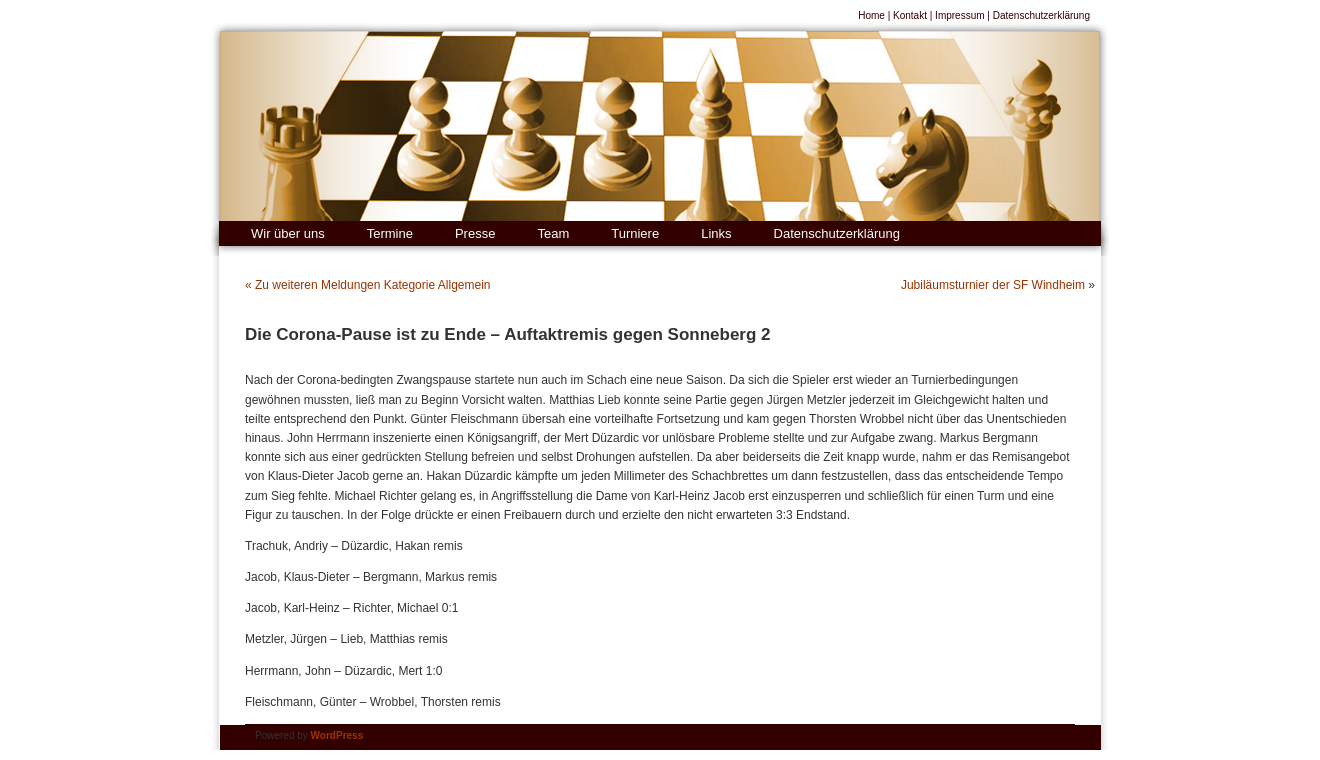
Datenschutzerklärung (1041, 15)
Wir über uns (288, 233)
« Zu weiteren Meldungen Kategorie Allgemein (367, 285)
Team (553, 233)
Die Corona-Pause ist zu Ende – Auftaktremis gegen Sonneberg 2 (508, 334)
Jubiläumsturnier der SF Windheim (993, 285)
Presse (475, 233)
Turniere (635, 233)
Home (871, 15)
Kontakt (910, 15)
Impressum (959, 15)
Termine (390, 233)
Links (716, 233)
